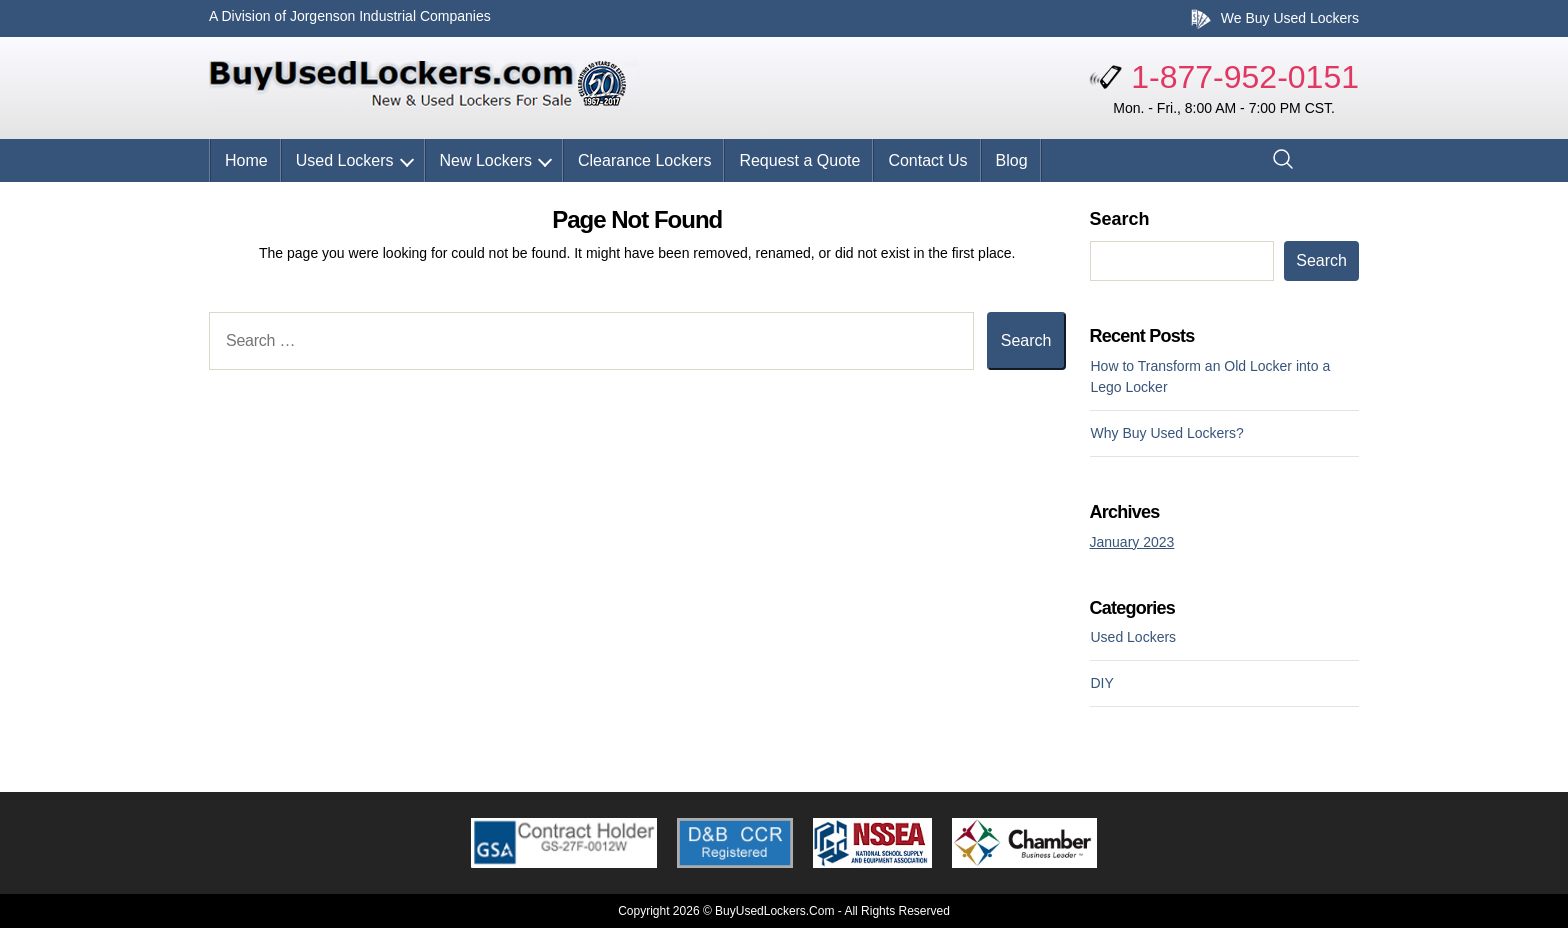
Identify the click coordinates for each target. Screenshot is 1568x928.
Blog (1012, 160)
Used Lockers (345, 160)
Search (1120, 219)
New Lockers (486, 160)
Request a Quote (799, 160)
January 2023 (1132, 542)
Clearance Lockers (644, 160)
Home (246, 160)
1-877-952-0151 (1245, 77)
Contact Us (927, 160)
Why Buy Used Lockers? (1167, 433)
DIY (1102, 683)
